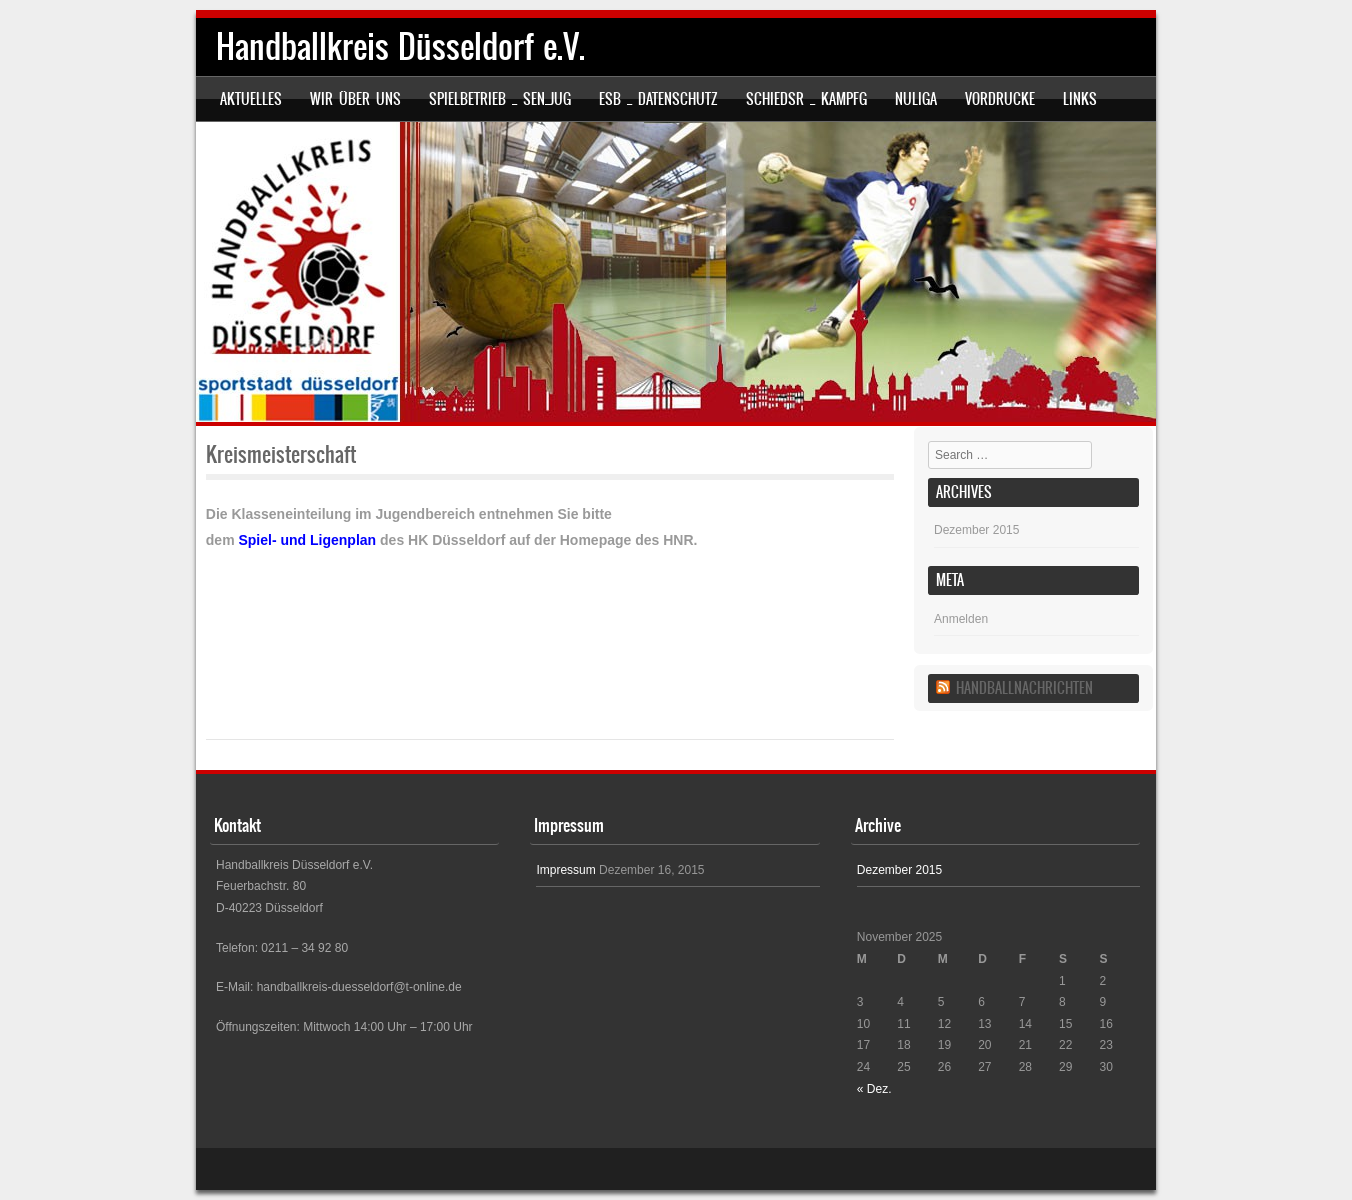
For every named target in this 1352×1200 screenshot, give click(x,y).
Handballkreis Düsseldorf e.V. (400, 46)
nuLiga (916, 99)
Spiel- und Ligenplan (307, 540)
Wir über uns (355, 99)
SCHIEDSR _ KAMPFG (806, 99)
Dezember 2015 (976, 530)
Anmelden (961, 619)
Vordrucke (1000, 99)
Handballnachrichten (1024, 688)
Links (1080, 99)
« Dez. (874, 1089)
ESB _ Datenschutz (658, 99)
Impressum (565, 870)
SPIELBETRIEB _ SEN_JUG (500, 99)
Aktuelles (251, 99)
